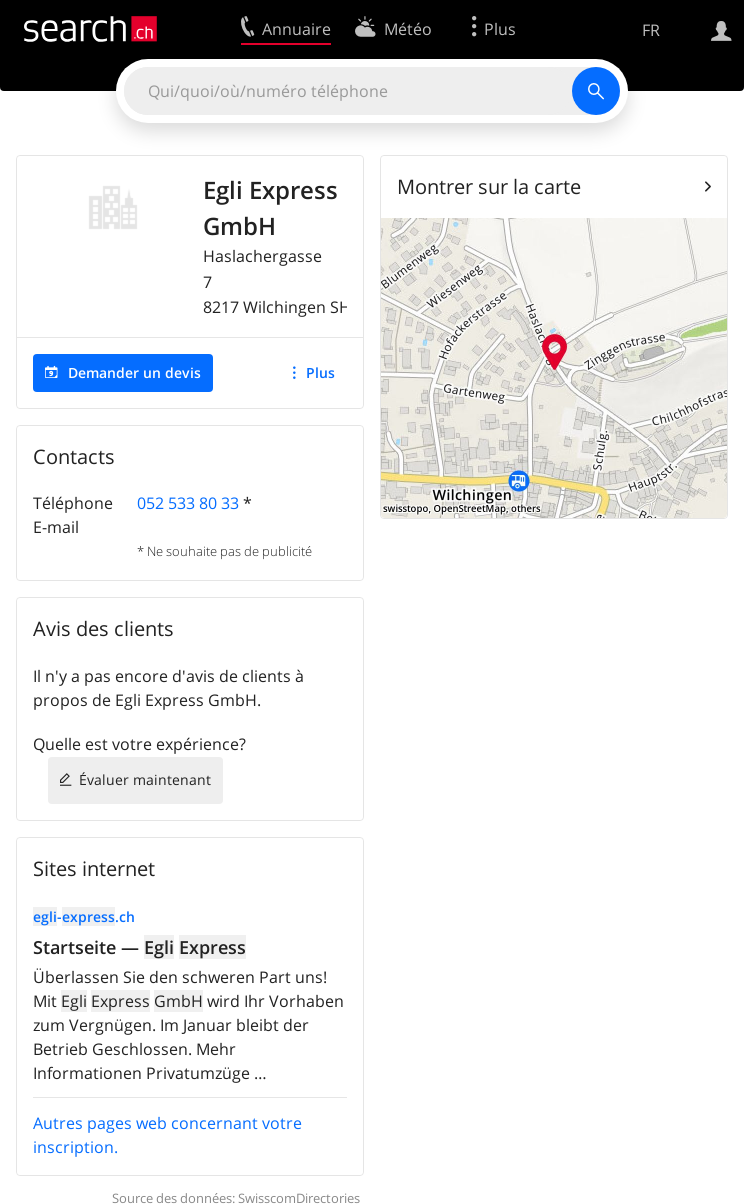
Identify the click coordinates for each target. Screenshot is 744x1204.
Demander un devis (134, 372)
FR (651, 30)
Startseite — (139, 947)
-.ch (84, 916)
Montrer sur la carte (489, 186)
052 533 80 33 (188, 503)
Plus (320, 372)
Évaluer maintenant (145, 779)
